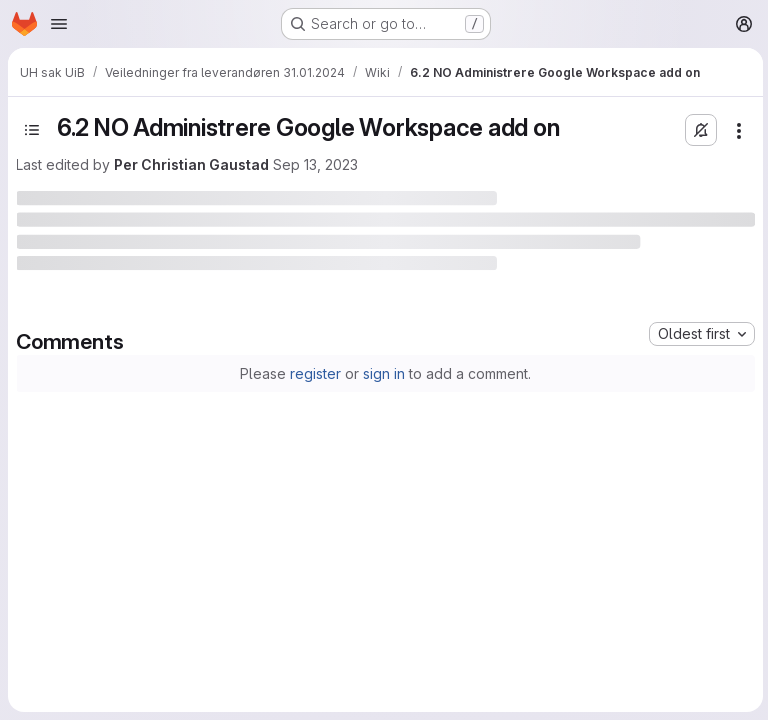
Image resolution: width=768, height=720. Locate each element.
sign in (383, 373)
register (314, 373)
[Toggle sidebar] (32, 130)
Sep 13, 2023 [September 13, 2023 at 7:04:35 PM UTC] (315, 164)
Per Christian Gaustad (191, 164)
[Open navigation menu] (59, 24)
